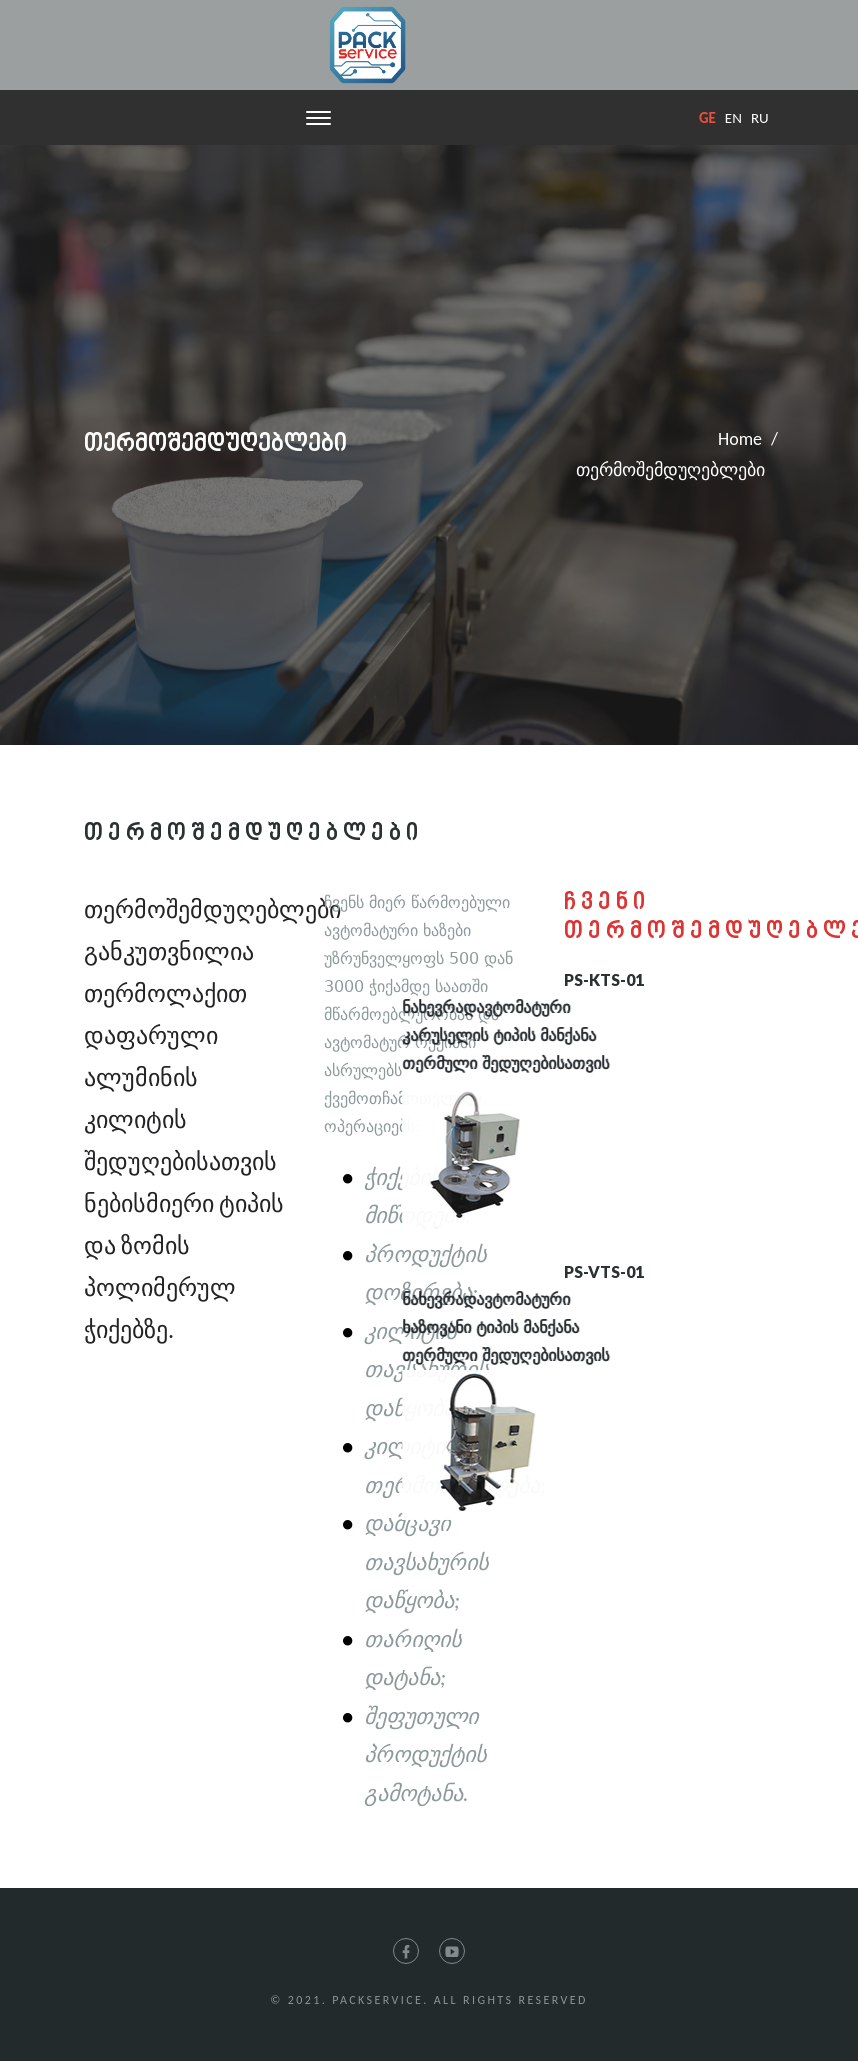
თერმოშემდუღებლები (670, 470)
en (733, 118)
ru (760, 118)
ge (707, 118)
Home (740, 439)
